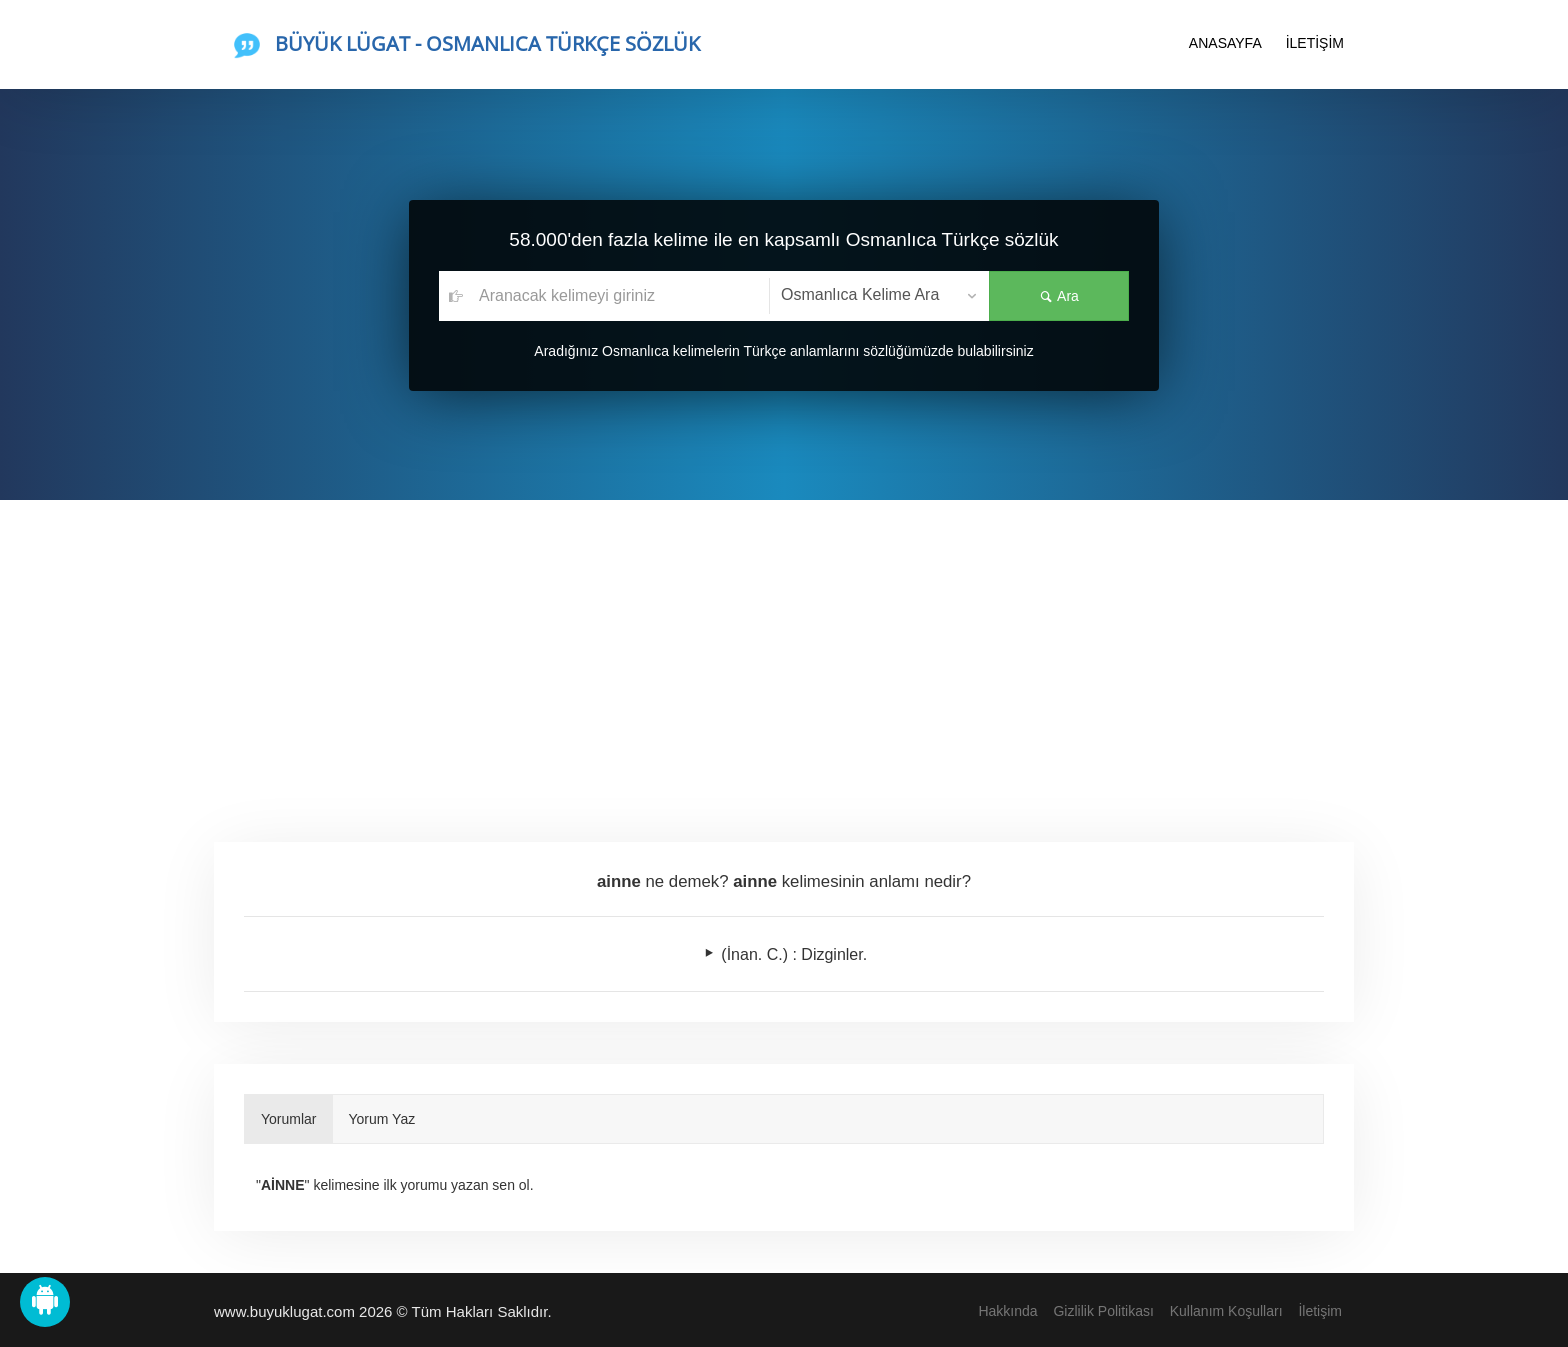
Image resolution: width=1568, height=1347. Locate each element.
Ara (1059, 296)
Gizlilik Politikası (1103, 1311)
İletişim (1320, 1311)
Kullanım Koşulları (1226, 1311)
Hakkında (1007, 1311)
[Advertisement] (784, 650)
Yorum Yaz (382, 1119)
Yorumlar (289, 1119)
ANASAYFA (1225, 43)
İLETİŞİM (1315, 43)
